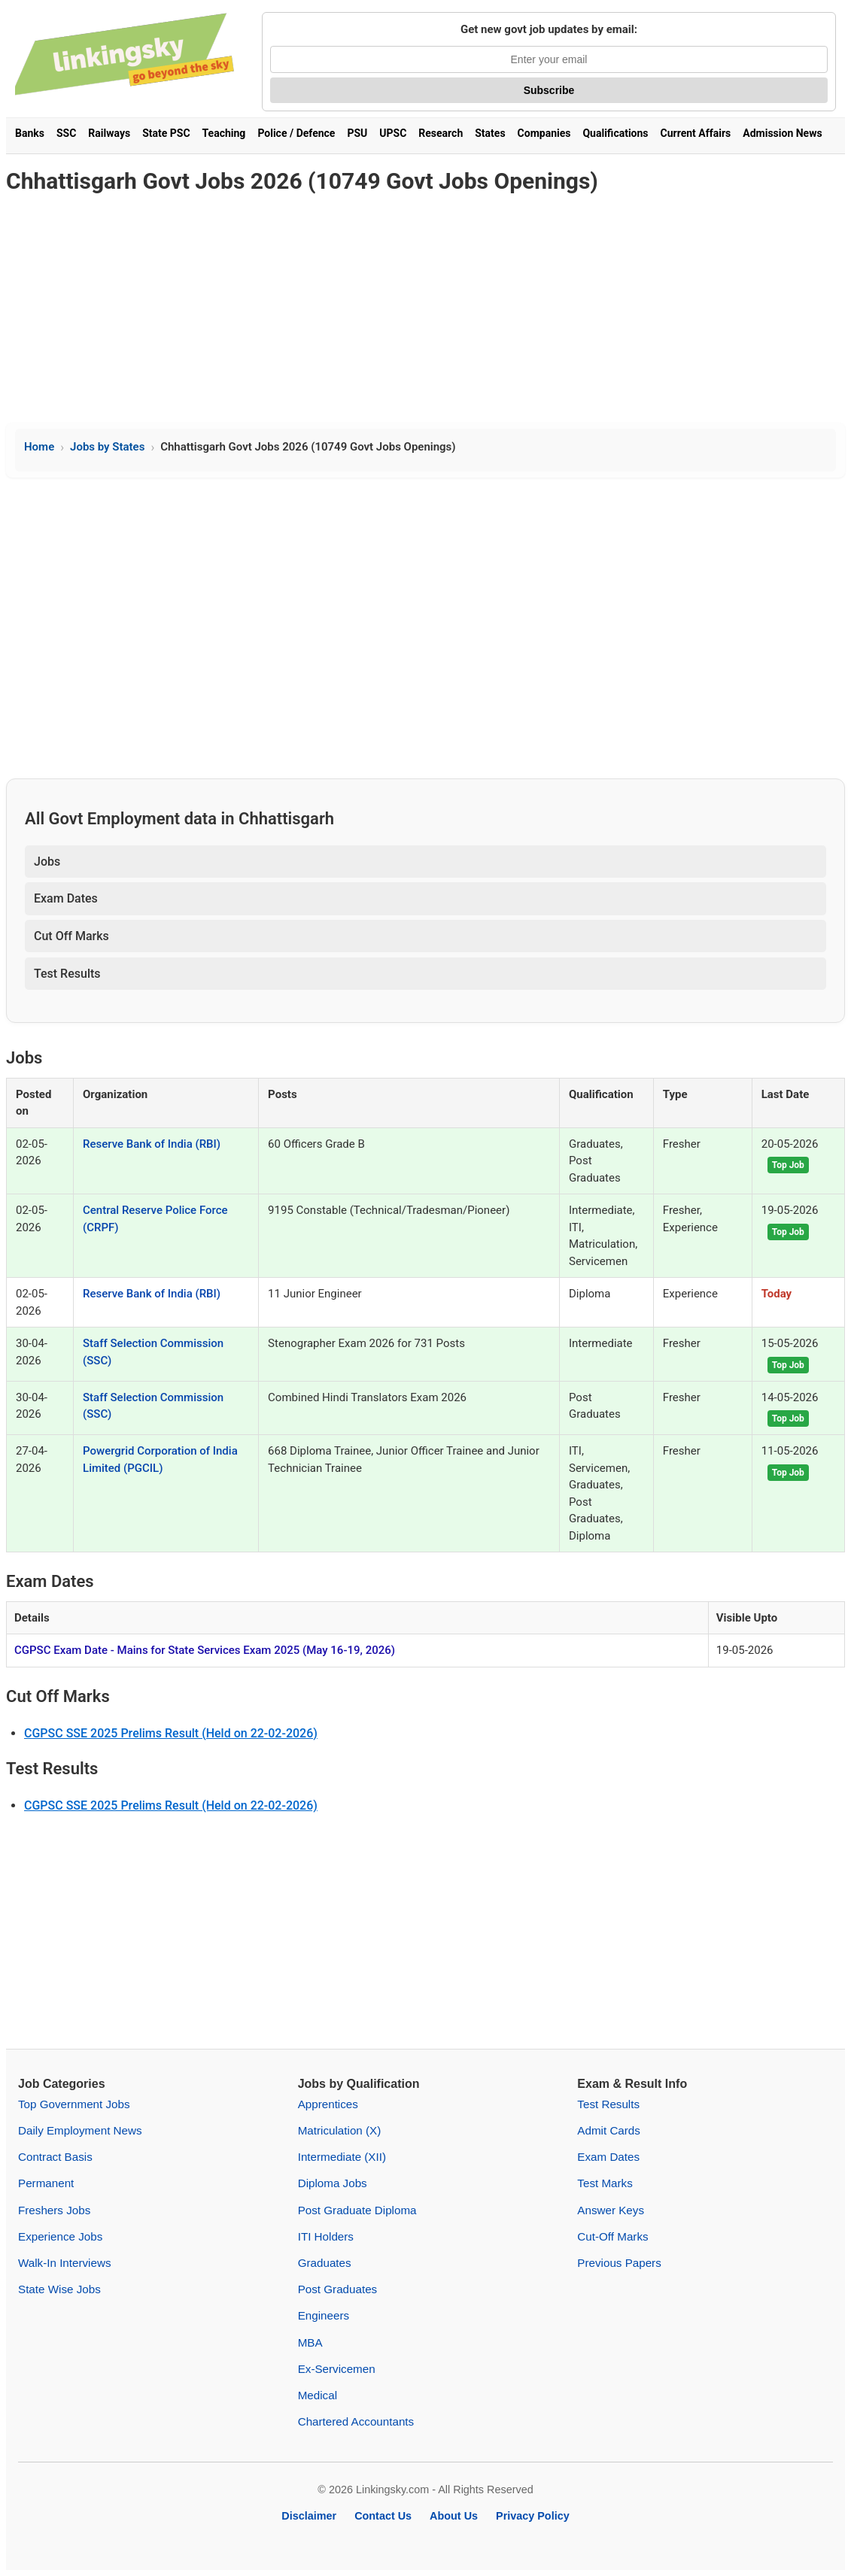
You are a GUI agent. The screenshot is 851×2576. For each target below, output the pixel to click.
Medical (317, 2395)
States (490, 133)
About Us (454, 2516)
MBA (310, 2342)
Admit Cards (608, 2130)
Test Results (67, 973)
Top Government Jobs (74, 2104)
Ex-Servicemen (336, 2368)
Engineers (323, 2315)
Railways (109, 133)
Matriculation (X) (339, 2130)
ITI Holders (326, 2236)
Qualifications (615, 133)
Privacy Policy (533, 2516)
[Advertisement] (425, 310)
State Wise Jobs (59, 2289)
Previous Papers (619, 2262)
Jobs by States (107, 447)
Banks (29, 133)
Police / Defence (296, 133)
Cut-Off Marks (612, 2236)
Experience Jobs (60, 2236)
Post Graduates (338, 2289)
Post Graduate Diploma (357, 2210)
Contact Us (383, 2516)
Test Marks (604, 2183)
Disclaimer (308, 2516)
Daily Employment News (80, 2130)
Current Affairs (696, 133)
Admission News (782, 133)
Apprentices (328, 2104)
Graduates (324, 2262)
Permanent (46, 2183)
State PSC (166, 133)
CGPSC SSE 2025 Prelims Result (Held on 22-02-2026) (171, 1733)
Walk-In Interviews (64, 2262)
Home (39, 447)
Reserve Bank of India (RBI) (151, 1144)
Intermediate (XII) (342, 2156)
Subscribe (549, 90)
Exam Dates (66, 898)
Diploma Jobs (332, 2183)
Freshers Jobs (54, 2210)
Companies (544, 133)
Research (440, 133)
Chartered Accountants (356, 2421)
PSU (357, 133)
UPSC (392, 133)
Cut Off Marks (71, 936)
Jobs (47, 861)
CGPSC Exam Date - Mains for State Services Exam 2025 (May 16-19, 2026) (204, 1650)
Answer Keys (610, 2210)
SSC (66, 133)
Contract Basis (55, 2156)
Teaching (224, 133)
